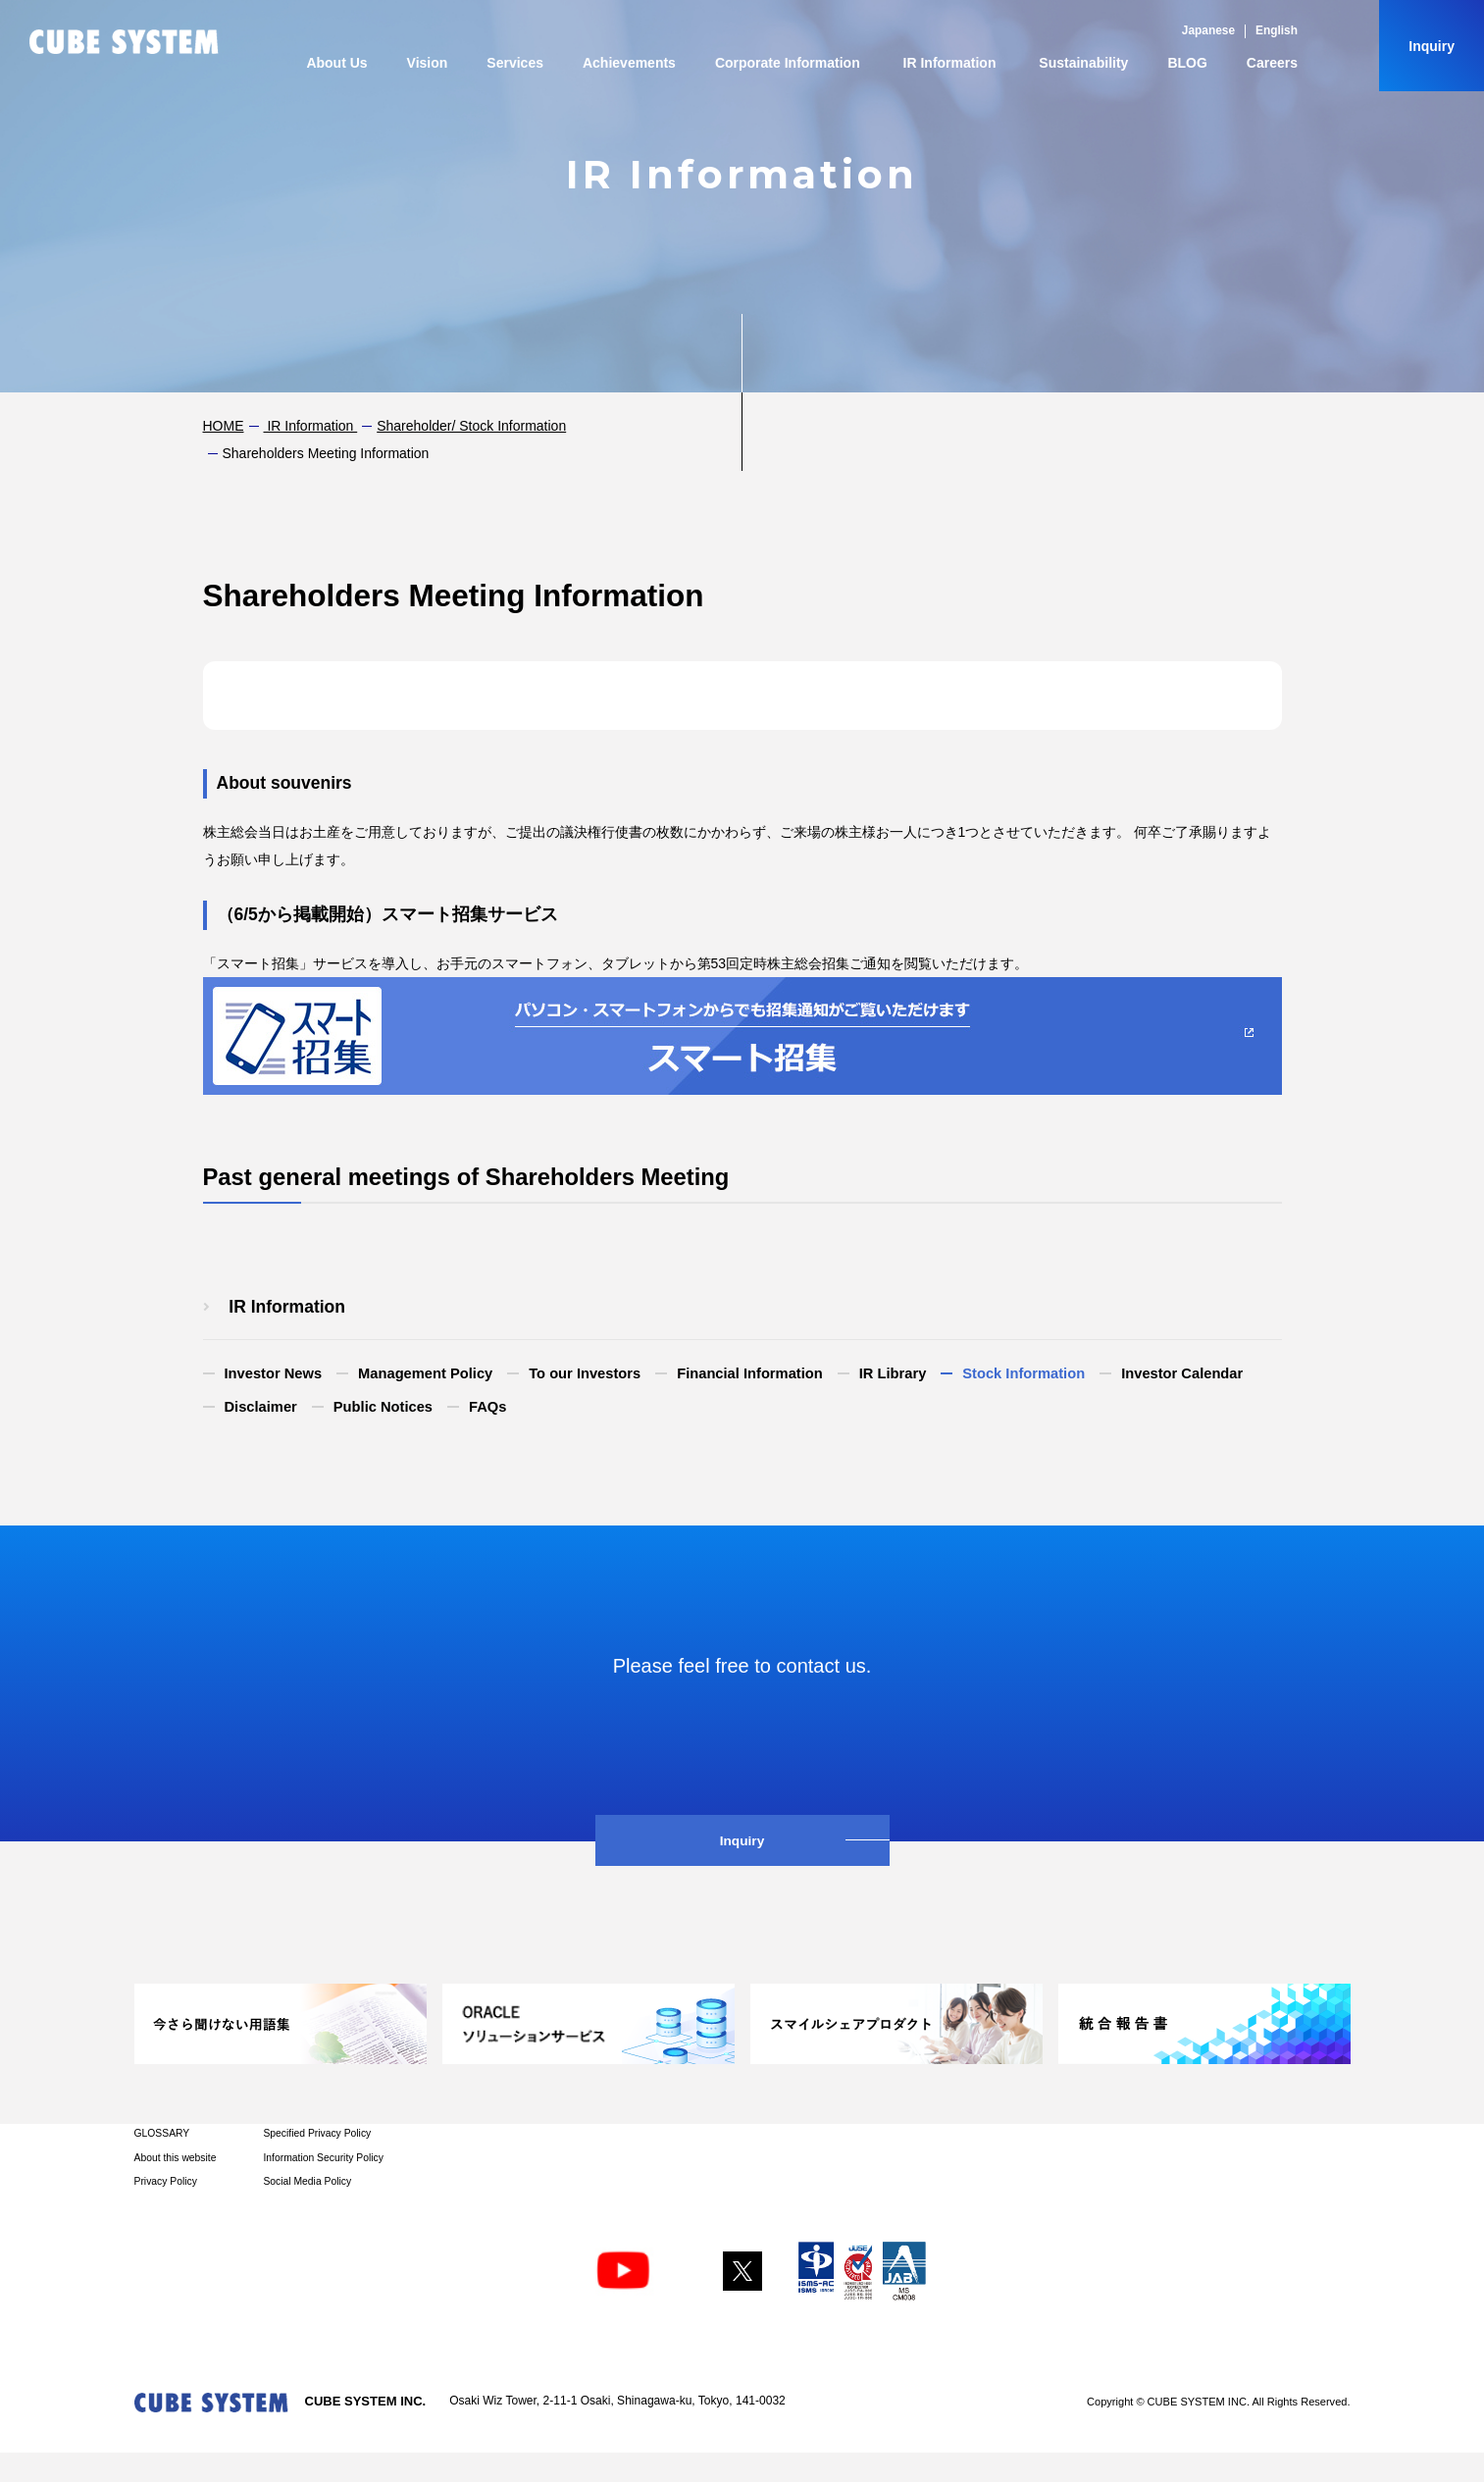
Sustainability (1083, 63)
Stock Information (1023, 1373)
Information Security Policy (323, 2157)
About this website (175, 2157)
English (1276, 30)
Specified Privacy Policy (317, 2133)
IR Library (893, 1373)
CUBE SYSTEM (124, 41)
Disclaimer (261, 1407)
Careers (1272, 63)
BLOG (1186, 63)
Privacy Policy (165, 2181)
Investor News (274, 1373)
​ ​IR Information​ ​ (311, 426)
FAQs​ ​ (489, 1407)
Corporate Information (787, 63)
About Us (336, 63)
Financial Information (750, 1373)
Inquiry (1431, 46)
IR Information (949, 63)
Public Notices (383, 1407)
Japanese (1208, 30)
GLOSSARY (162, 2133)
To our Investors (584, 1373)
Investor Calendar (1182, 1373)
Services (514, 63)
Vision (427, 63)
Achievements (629, 63)
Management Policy (425, 1373)
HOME (223, 426)
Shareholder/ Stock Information (471, 426)
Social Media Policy (307, 2181)
